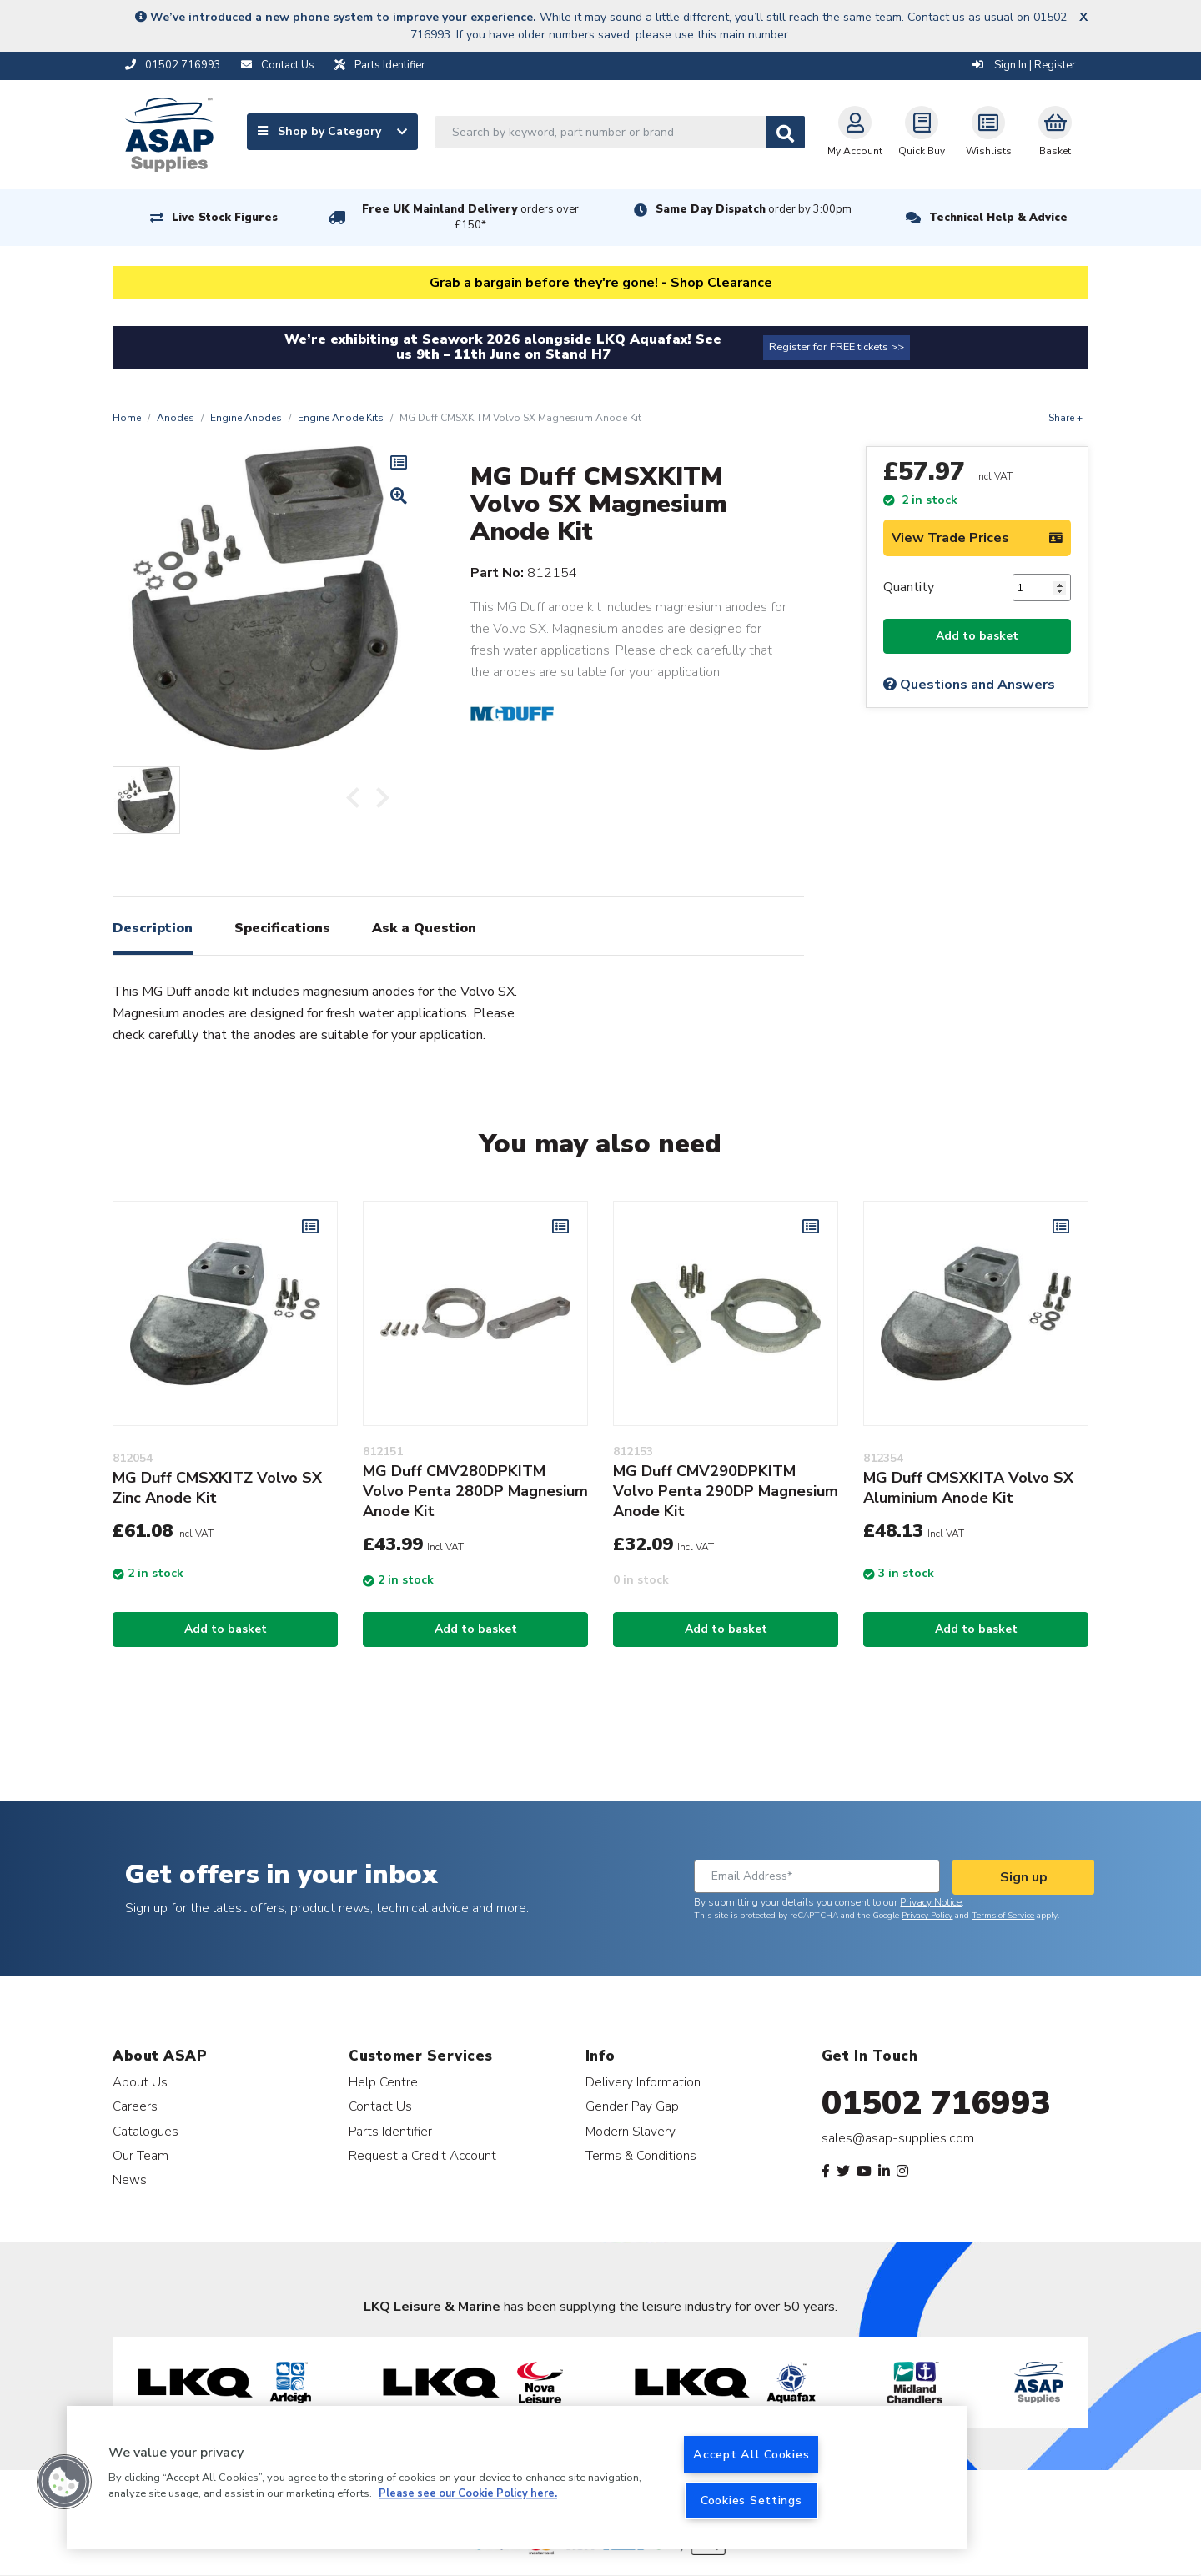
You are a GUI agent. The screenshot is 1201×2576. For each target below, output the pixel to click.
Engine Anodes (246, 417)
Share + (1065, 417)
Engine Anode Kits (341, 417)
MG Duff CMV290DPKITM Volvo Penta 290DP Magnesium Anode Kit (725, 1491)
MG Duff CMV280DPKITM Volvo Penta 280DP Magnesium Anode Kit (475, 1491)
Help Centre (383, 2082)
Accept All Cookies (751, 2454)
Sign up (1024, 1877)
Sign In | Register (1024, 65)
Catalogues (145, 2131)
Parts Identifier (390, 2131)
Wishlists (989, 132)
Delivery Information (643, 2082)
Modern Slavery (630, 2131)
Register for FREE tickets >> (836, 346)
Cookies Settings (751, 2500)
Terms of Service (1003, 1915)
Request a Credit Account (422, 2155)
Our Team (140, 2155)
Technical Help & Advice (998, 217)
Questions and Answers (969, 684)
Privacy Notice (931, 1902)
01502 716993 (936, 2103)
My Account (854, 132)
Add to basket (977, 636)
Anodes (175, 417)
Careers (135, 2106)
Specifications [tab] (282, 928)
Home (127, 417)
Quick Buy (921, 132)
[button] (64, 2481)
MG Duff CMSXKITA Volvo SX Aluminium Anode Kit (968, 1488)
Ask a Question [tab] (424, 928)
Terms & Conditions (640, 2155)
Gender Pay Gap (632, 2106)
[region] (517, 2477)
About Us (140, 2082)
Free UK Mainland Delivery (470, 217)
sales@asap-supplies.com (898, 2138)
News (130, 2179)
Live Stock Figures (225, 217)
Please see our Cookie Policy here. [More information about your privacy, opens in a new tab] (468, 2494)
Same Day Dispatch (754, 209)
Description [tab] (153, 928)
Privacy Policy (927, 1915)
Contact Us (380, 2106)
